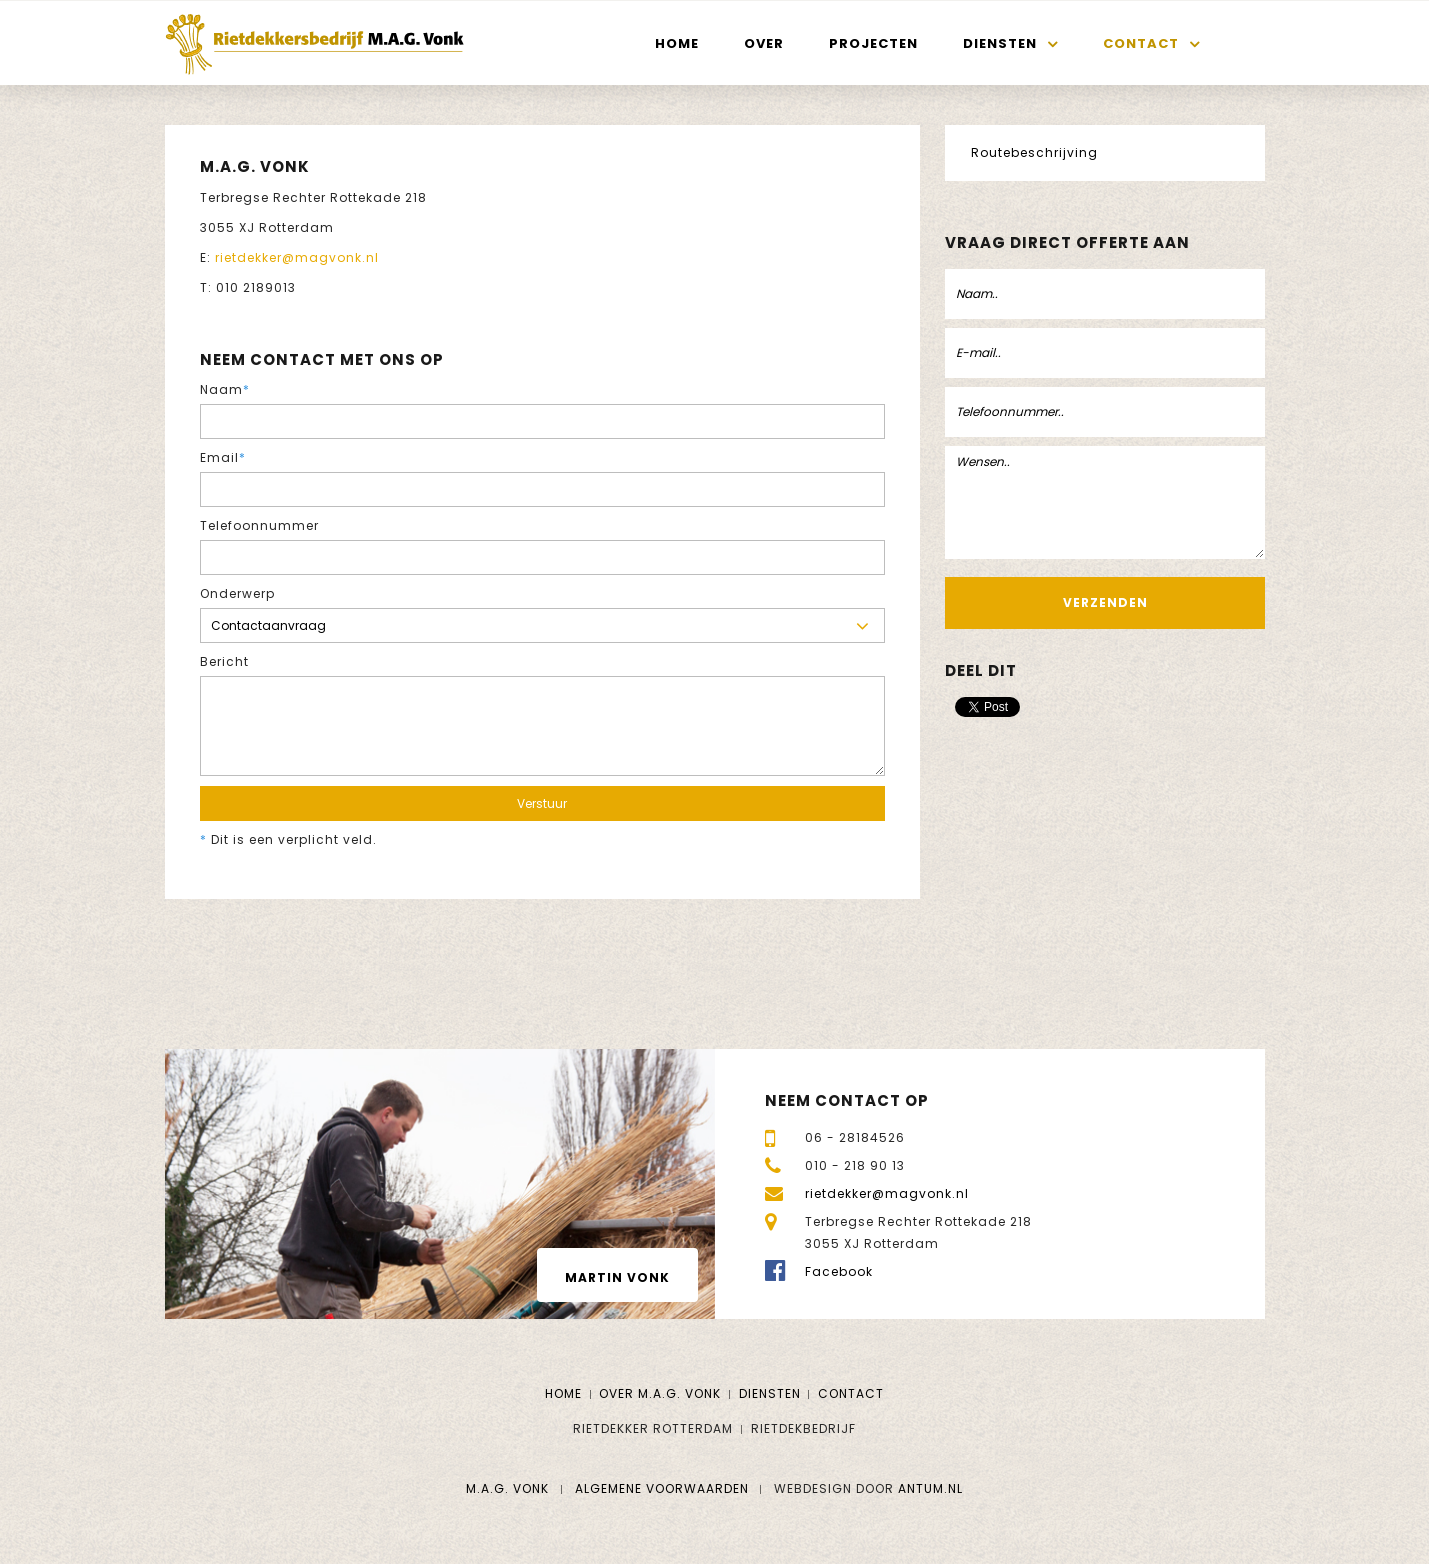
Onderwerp (237, 593)
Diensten (1000, 43)
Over (764, 43)
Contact (1141, 43)
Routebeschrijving (1034, 152)
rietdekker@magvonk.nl (297, 257)
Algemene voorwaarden (662, 1488)
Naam (225, 389)
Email (223, 457)
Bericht (224, 661)
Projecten (873, 43)
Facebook (839, 1271)
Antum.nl (930, 1488)
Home (677, 43)
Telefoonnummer (259, 525)
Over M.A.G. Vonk (660, 1393)
